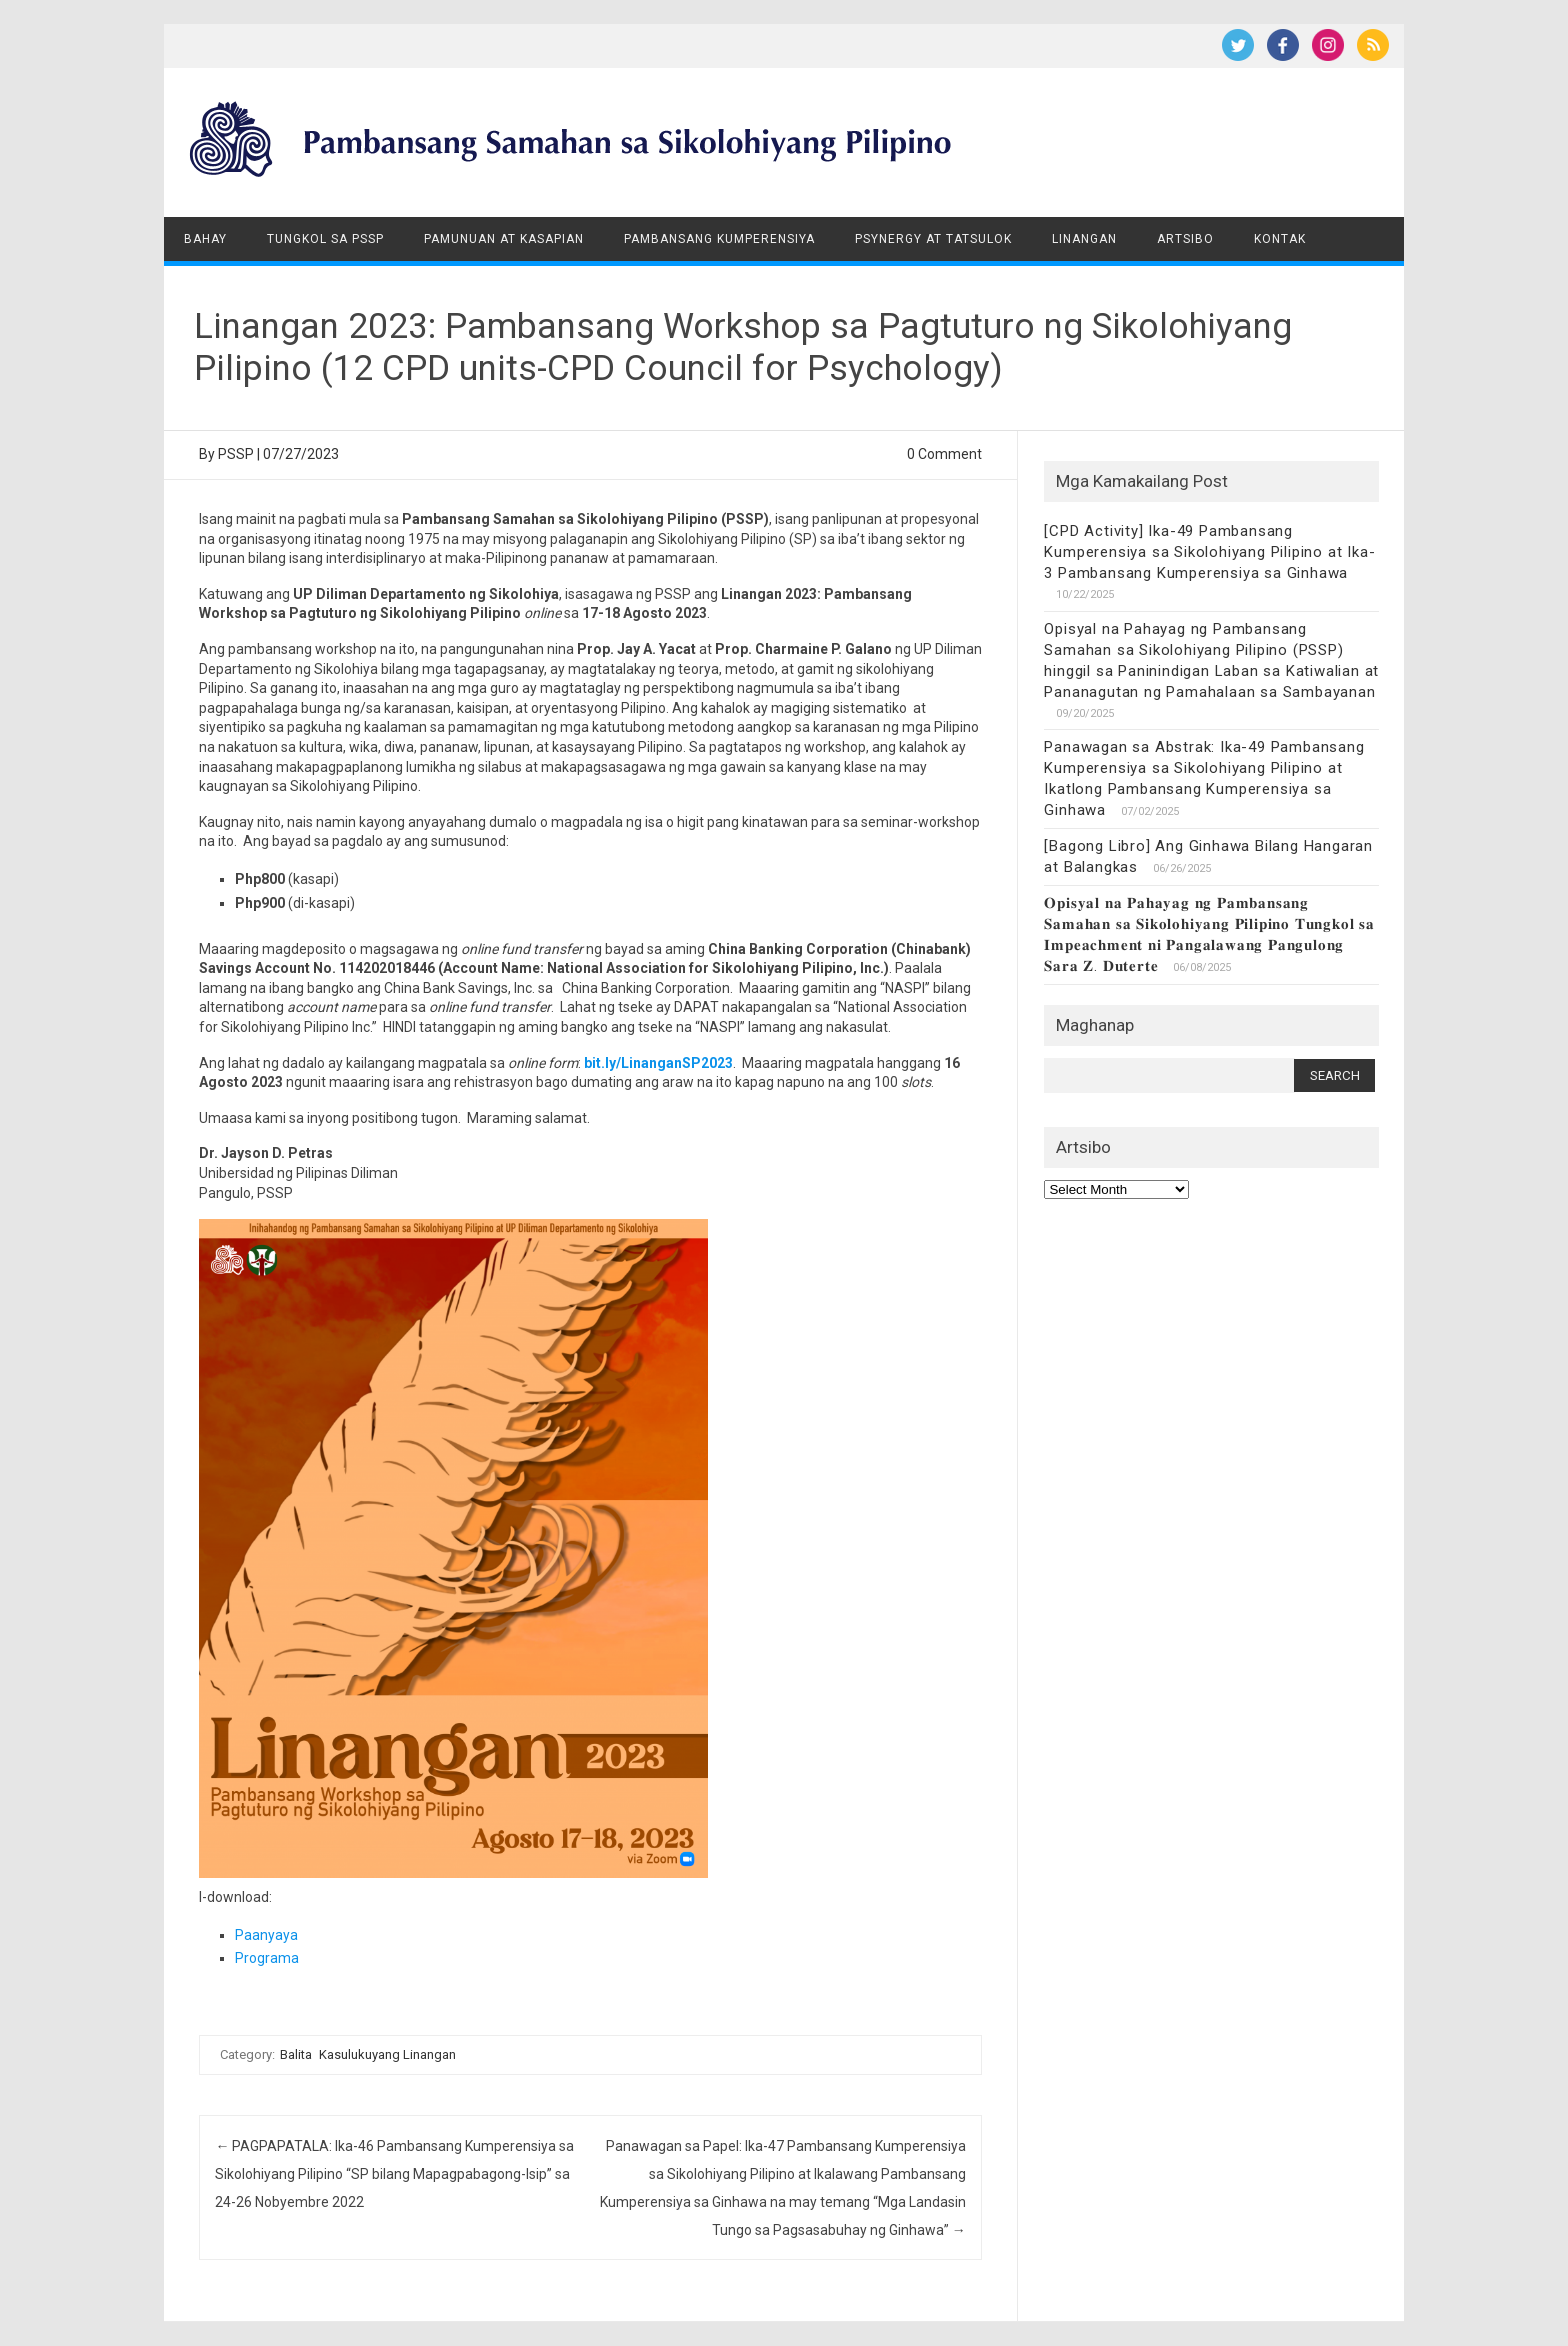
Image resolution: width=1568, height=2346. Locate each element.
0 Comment (944, 454)
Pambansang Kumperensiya (719, 239)
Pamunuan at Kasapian (504, 239)
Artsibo (1185, 239)
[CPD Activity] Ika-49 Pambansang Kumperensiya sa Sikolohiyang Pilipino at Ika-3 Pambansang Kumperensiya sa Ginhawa (1209, 552)
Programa (267, 1958)
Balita (296, 2054)
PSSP (236, 454)
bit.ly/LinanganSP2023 (658, 1063)
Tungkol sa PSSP (325, 239)
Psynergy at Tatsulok (933, 239)
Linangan (1084, 239)
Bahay (205, 239)
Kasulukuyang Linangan (387, 2054)
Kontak (1280, 239)
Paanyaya (266, 1935)
